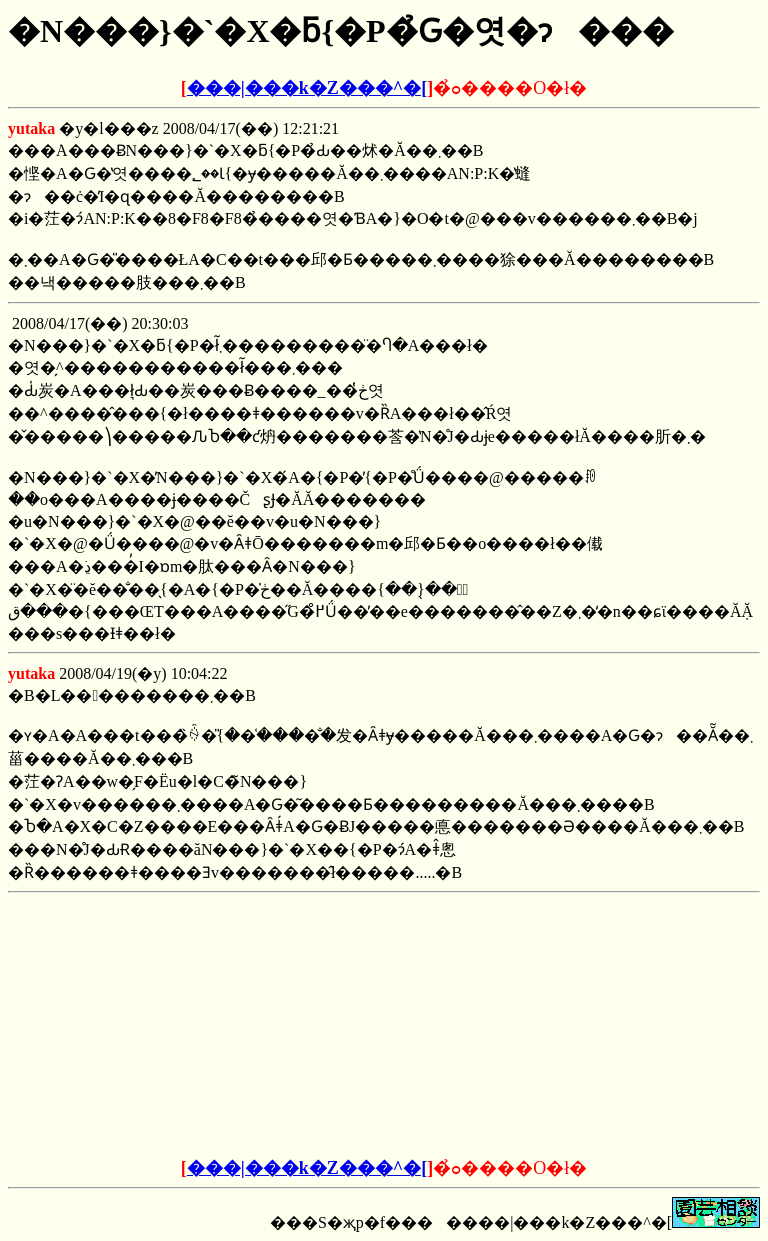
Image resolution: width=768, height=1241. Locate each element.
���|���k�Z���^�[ (307, 88)
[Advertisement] (232, 1026)
